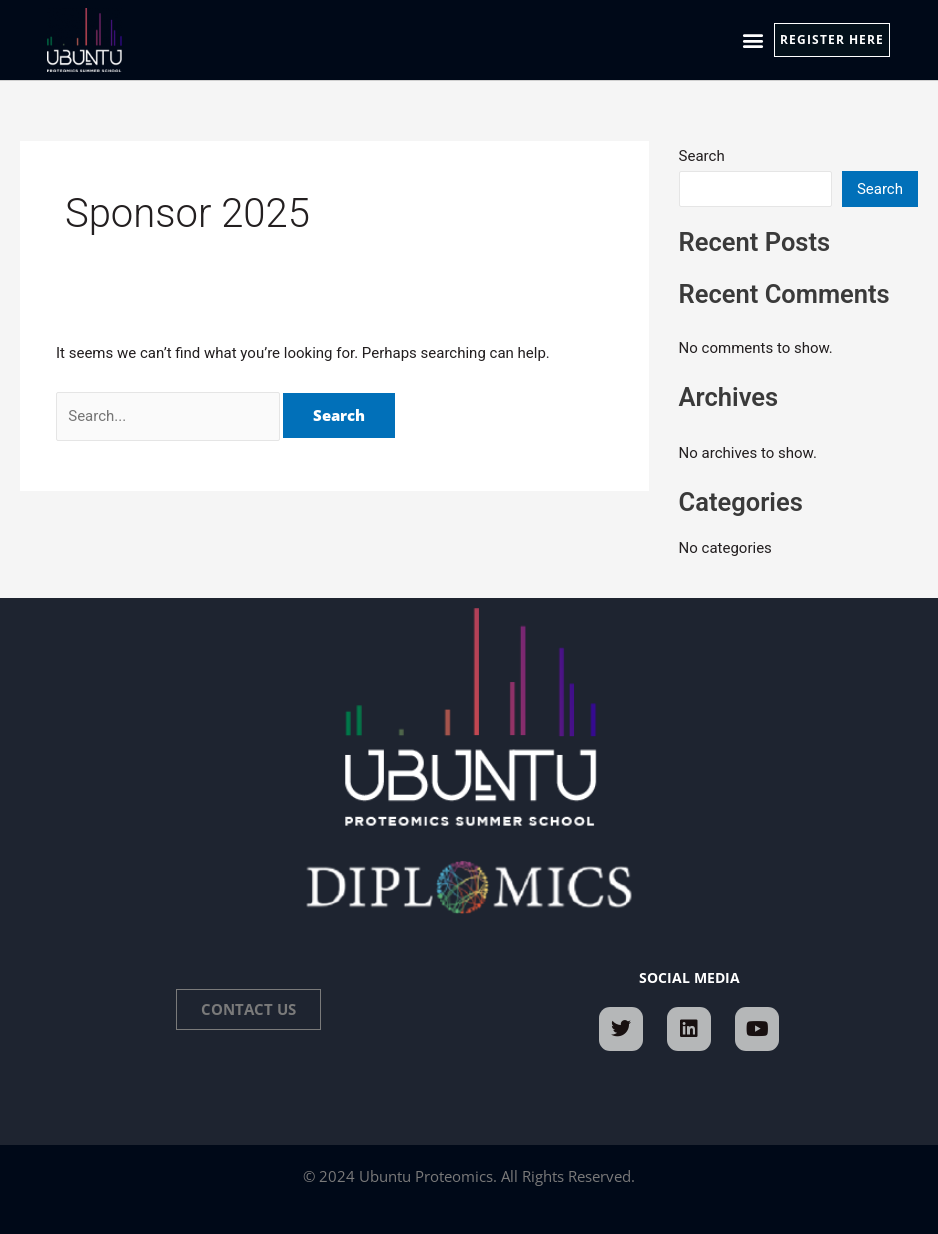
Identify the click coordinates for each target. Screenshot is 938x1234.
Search (702, 156)
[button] (752, 40)
